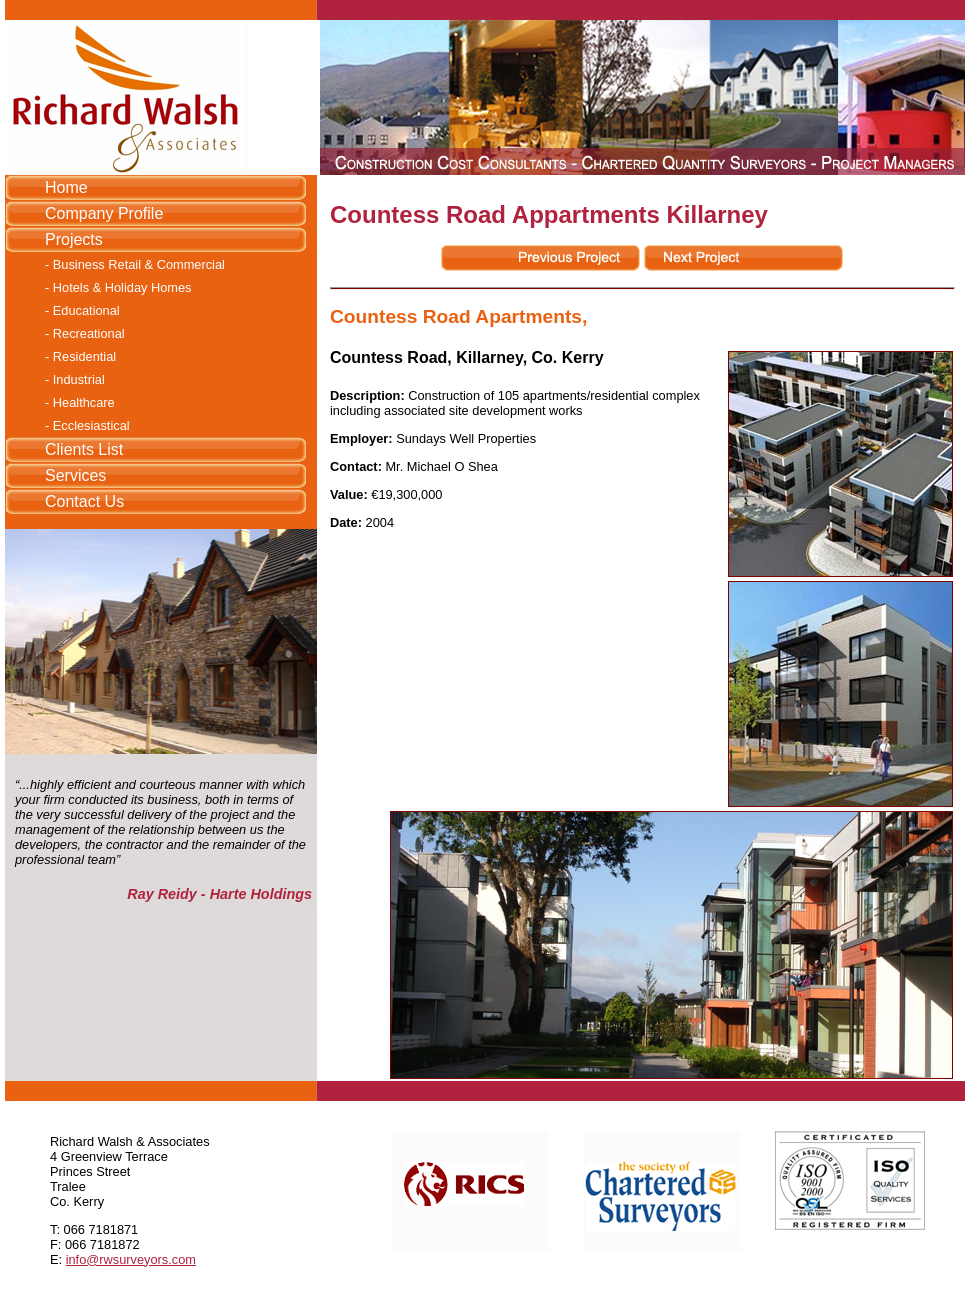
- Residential (80, 356)
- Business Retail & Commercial (135, 264)
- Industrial (75, 379)
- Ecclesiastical (87, 425)
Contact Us (84, 501)
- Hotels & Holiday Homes (118, 287)
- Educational (82, 310)
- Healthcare (80, 402)
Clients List (84, 449)
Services (75, 475)
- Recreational (85, 333)
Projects (74, 239)
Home (66, 187)
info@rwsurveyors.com (131, 1259)
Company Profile (104, 213)
